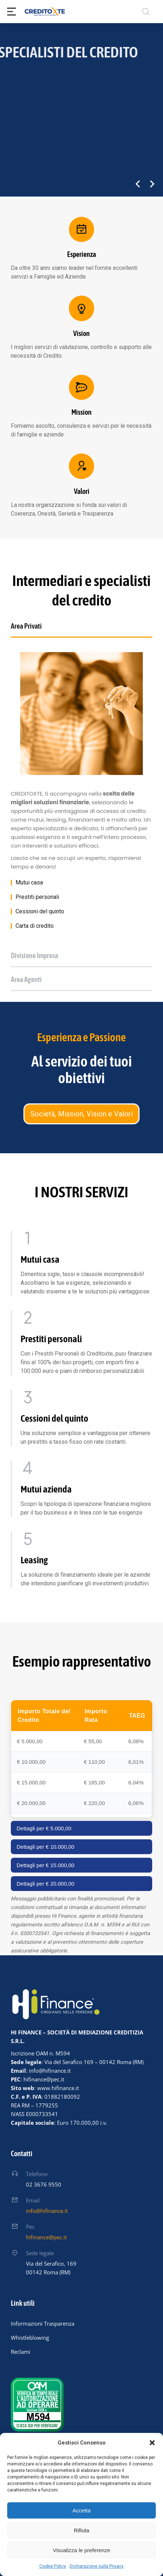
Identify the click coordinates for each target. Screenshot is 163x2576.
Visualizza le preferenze (81, 2550)
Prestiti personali (37, 897)
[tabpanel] (81, 790)
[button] (152, 2442)
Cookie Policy (52, 2566)
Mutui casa (29, 883)
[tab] (81, 629)
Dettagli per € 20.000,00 (45, 1884)
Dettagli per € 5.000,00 (44, 1828)
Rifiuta (81, 2530)
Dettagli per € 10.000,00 (45, 1847)
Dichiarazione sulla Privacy (97, 2566)
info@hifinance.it (47, 2210)
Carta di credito (35, 926)
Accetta (81, 2510)
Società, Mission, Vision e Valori (81, 1114)
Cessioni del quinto (40, 911)
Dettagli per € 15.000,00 (45, 1865)
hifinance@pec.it (46, 2237)
